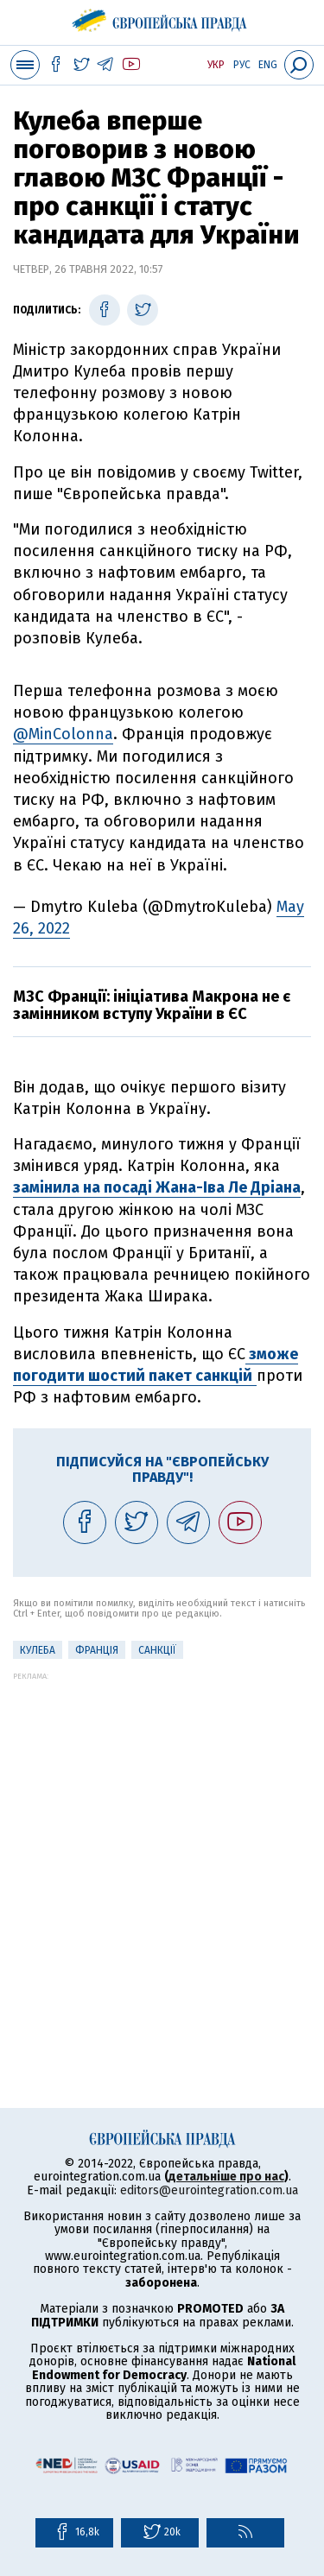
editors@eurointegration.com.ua (209, 2190)
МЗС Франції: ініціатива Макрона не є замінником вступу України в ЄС (151, 1005)
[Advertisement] (162, 1842)
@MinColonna (63, 734)
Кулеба (37, 1650)
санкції (157, 1650)
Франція (96, 1650)
